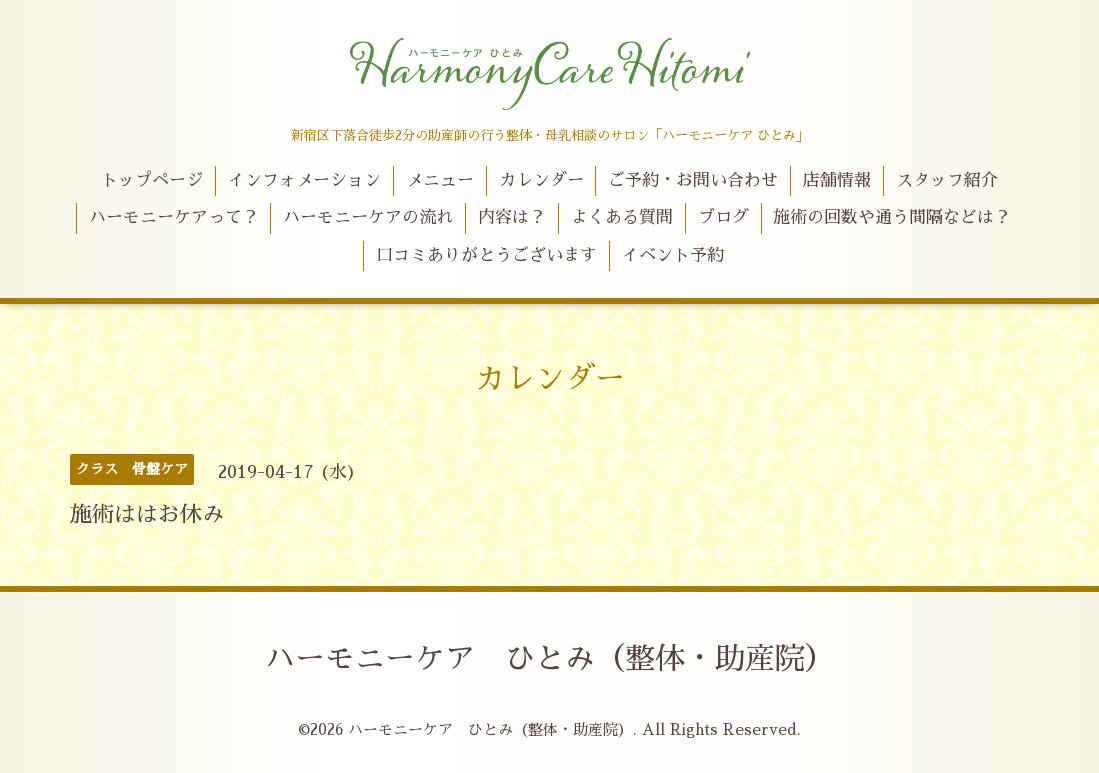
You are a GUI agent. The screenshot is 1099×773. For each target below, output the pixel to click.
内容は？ (512, 217)
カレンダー (541, 180)
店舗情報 (837, 180)
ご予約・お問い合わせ (693, 180)
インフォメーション (304, 180)
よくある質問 (622, 217)
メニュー (440, 180)
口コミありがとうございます (486, 255)
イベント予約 (673, 255)
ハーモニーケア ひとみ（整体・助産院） (550, 659)
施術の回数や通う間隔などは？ (892, 217)
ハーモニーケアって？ (174, 217)
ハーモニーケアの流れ (368, 217)
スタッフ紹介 (947, 180)
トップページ (152, 180)
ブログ (723, 217)
